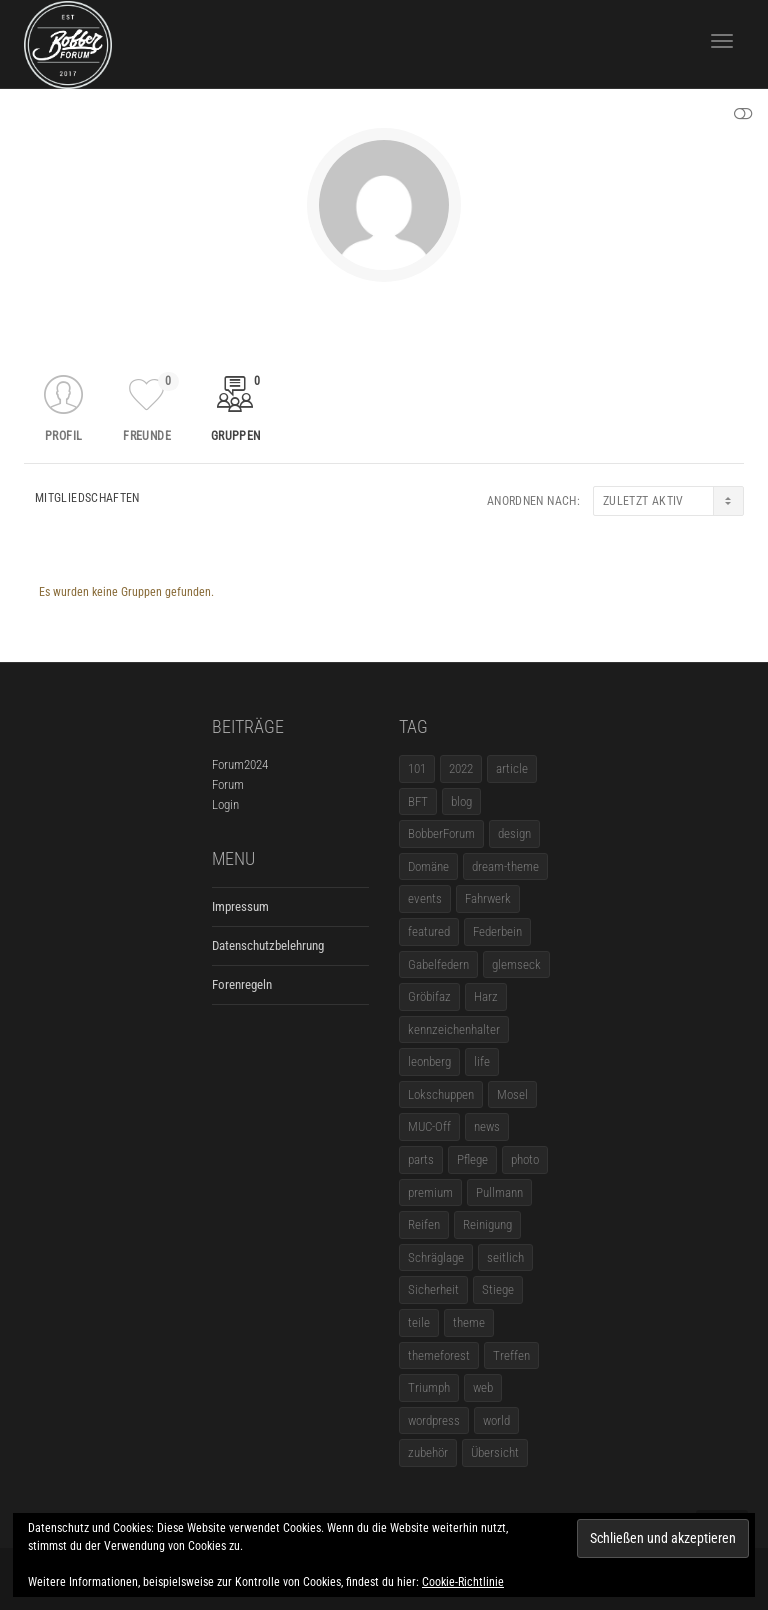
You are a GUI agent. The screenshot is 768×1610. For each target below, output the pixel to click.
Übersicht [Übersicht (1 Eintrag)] (495, 1452)
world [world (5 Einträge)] (496, 1420)
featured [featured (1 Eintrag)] (429, 931)
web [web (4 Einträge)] (483, 1387)
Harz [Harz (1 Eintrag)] (486, 996)
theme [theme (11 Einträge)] (469, 1322)
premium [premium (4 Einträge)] (430, 1192)
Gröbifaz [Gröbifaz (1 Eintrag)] (429, 996)
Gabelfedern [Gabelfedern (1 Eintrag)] (438, 964)
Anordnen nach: (533, 501)
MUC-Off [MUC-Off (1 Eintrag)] (429, 1126)
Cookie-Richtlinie (463, 1582)
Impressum (240, 906)
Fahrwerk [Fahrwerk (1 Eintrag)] (488, 898)
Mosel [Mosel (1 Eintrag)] (512, 1094)
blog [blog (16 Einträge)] (461, 801)
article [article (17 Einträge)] (512, 768)
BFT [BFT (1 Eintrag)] (418, 801)
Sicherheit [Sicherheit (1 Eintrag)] (433, 1289)
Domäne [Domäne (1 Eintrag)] (428, 866)
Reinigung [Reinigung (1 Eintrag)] (487, 1224)
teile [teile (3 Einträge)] (419, 1322)
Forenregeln (242, 984)
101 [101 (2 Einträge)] (417, 768)
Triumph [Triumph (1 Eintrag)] (429, 1387)
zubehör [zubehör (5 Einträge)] (428, 1452)
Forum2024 (240, 764)
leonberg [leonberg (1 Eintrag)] (429, 1061)
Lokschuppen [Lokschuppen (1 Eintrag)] (441, 1094)
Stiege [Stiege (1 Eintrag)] (498, 1289)
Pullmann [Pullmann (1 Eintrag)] (499, 1192)
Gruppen (239, 407)
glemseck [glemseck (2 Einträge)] (516, 964)
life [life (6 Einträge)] (482, 1061)
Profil (63, 436)
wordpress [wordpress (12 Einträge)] (434, 1420)
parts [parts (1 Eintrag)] (421, 1159)
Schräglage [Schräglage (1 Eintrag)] (436, 1257)
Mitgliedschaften (87, 498)
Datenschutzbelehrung (268, 945)
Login (225, 804)
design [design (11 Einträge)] (514, 833)
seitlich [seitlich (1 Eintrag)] (505, 1257)
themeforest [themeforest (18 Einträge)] (439, 1355)
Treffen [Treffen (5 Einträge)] (511, 1355)
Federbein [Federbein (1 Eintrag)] (497, 931)
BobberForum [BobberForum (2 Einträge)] (441, 833)
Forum (228, 784)
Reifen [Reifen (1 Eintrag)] (424, 1224)
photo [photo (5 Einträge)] (525, 1159)
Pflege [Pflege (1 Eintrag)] (472, 1159)
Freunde (150, 407)
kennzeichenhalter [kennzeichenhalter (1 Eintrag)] (454, 1029)
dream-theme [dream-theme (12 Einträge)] (505, 866)
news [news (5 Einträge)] (487, 1126)
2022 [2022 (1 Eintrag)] (461, 768)
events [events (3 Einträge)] (425, 898)
